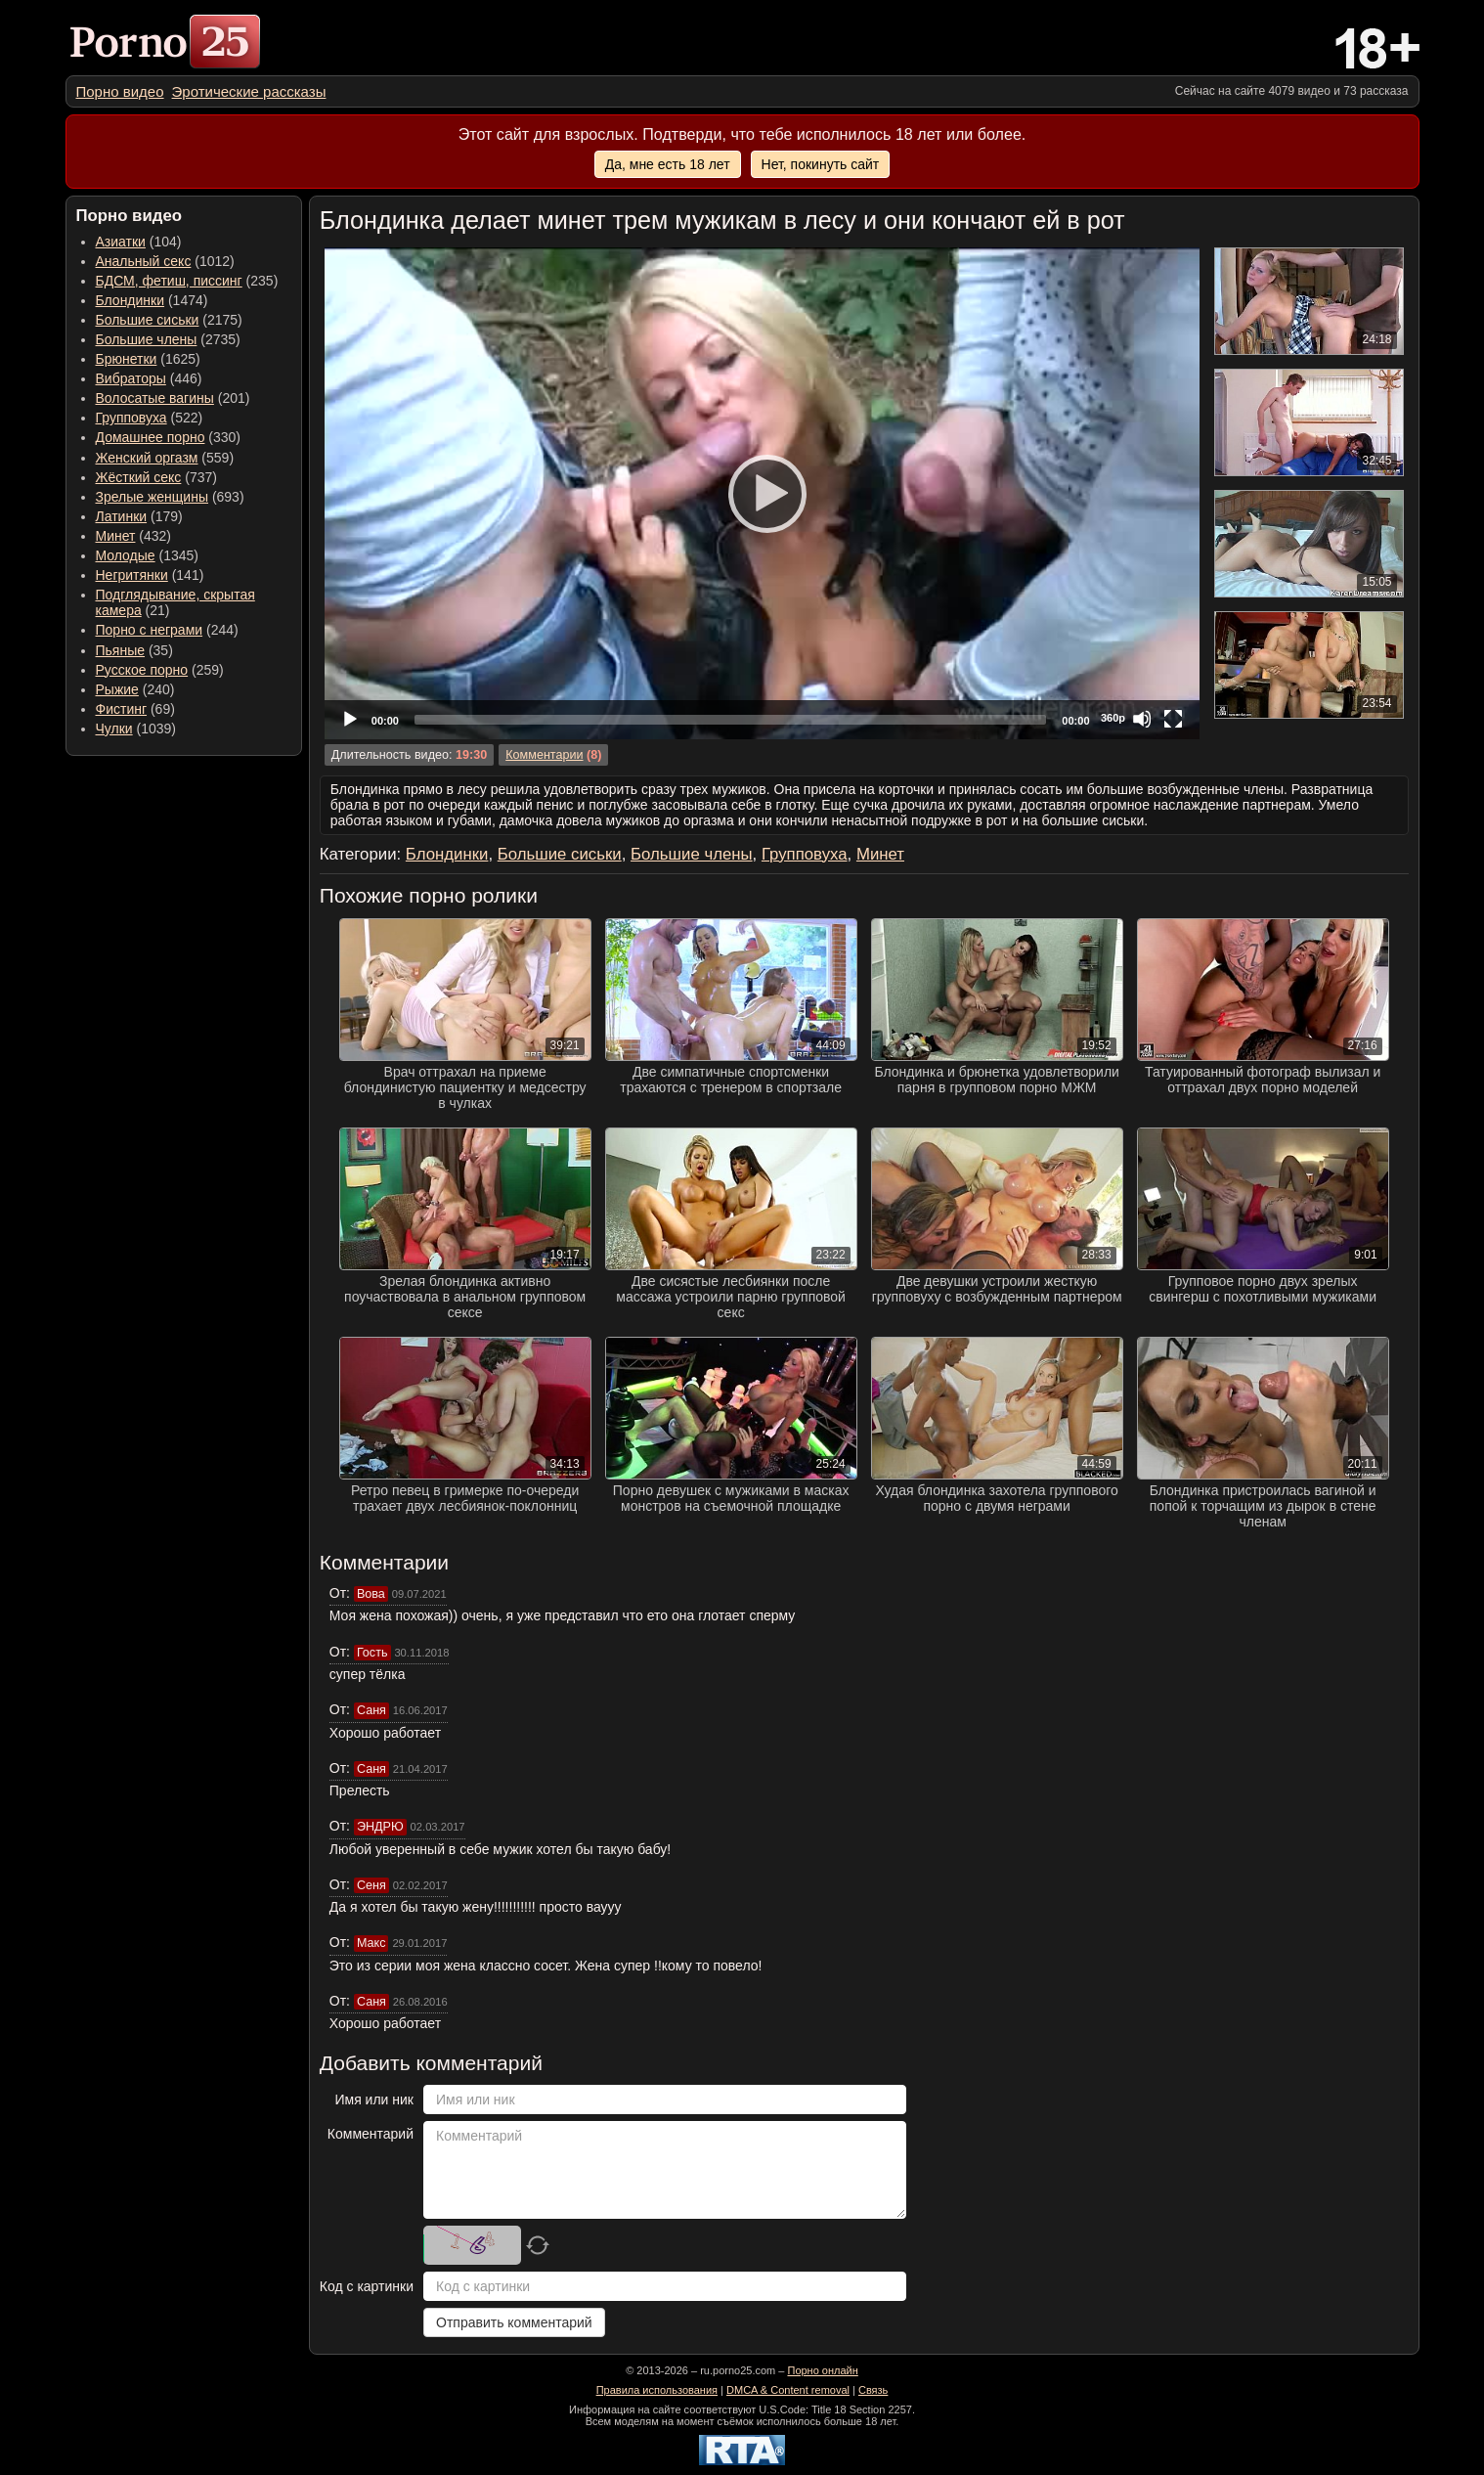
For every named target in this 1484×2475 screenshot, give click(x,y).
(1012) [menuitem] (165, 261)
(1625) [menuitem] (148, 359)
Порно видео (120, 91)
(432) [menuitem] (134, 536)
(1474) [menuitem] (152, 300)
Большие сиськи (147, 320)
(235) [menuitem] (187, 280)
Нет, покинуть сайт (821, 164)
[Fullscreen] (1173, 719)
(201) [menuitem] (173, 398)
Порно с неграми (149, 630)
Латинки (122, 516)
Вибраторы (131, 378)
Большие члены (146, 339)
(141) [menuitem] (150, 575)
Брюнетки (126, 359)
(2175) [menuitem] (169, 320)
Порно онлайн (822, 2370)
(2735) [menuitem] (168, 339)
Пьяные (121, 650)
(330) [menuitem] (168, 437)
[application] (762, 493)
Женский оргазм (147, 457)
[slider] (730, 720)
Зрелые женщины (152, 497)
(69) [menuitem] (135, 709)
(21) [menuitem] (175, 602)
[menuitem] (120, 91)
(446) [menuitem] (149, 378)
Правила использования (657, 2390)
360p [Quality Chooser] (1113, 718)
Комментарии (544, 755)
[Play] (761, 493)
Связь (873, 2390)
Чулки (114, 728)
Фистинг (122, 709)
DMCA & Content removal (788, 2390)
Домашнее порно (150, 437)
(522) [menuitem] (149, 417)
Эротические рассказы (249, 91)
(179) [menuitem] (139, 516)
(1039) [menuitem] (136, 728)
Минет (116, 536)
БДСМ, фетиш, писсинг (169, 280)
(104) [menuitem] (139, 241)
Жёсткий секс (139, 477)
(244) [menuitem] (167, 630)
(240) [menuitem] (135, 689)
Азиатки (121, 241)
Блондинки (130, 300)
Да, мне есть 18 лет (667, 164)
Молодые (125, 555)
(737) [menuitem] (156, 477)
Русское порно (142, 670)
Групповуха (131, 417)
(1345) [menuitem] (147, 555)
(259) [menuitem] (160, 670)
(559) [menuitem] (165, 457)
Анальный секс (144, 261)
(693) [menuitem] (170, 497)
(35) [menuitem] (134, 650)
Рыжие (117, 689)
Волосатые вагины (155, 398)
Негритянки (132, 575)
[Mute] (1142, 719)
